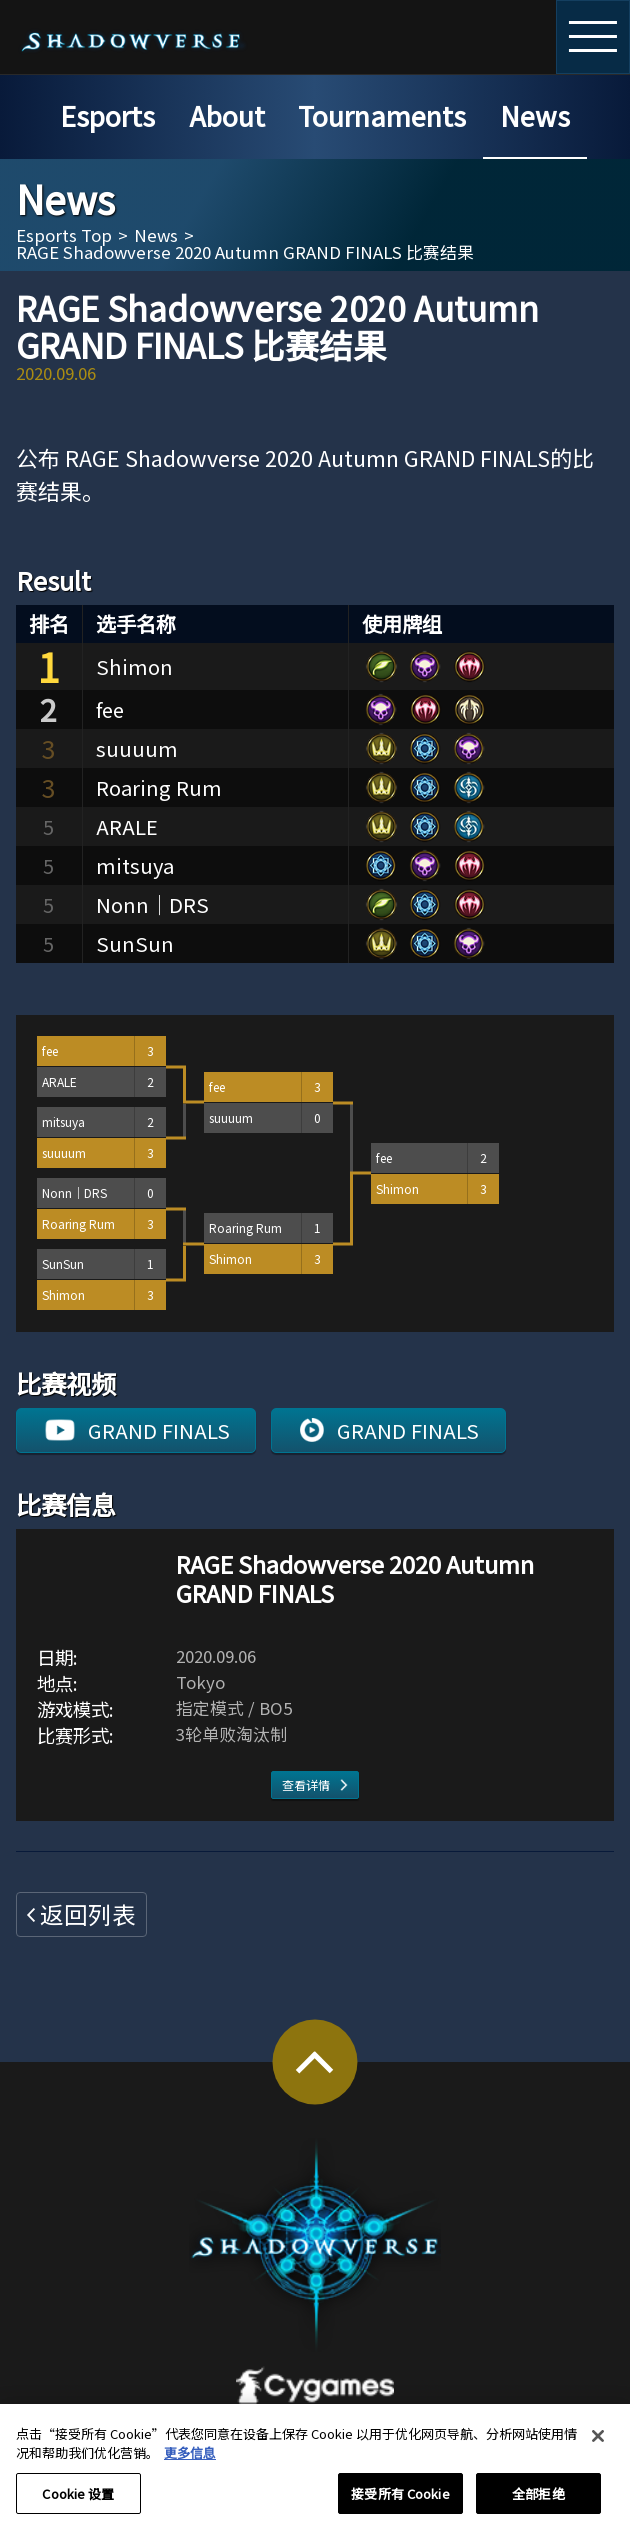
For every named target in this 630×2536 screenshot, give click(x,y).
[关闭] (598, 2446)
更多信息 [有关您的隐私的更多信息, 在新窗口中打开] (190, 2462)
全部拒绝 (538, 2503)
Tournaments (382, 115)
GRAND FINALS (159, 1430)
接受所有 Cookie (400, 2503)
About (227, 115)
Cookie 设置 (78, 2503)
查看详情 (306, 1784)
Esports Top (64, 235)
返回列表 (88, 1914)
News (535, 115)
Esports (107, 115)
